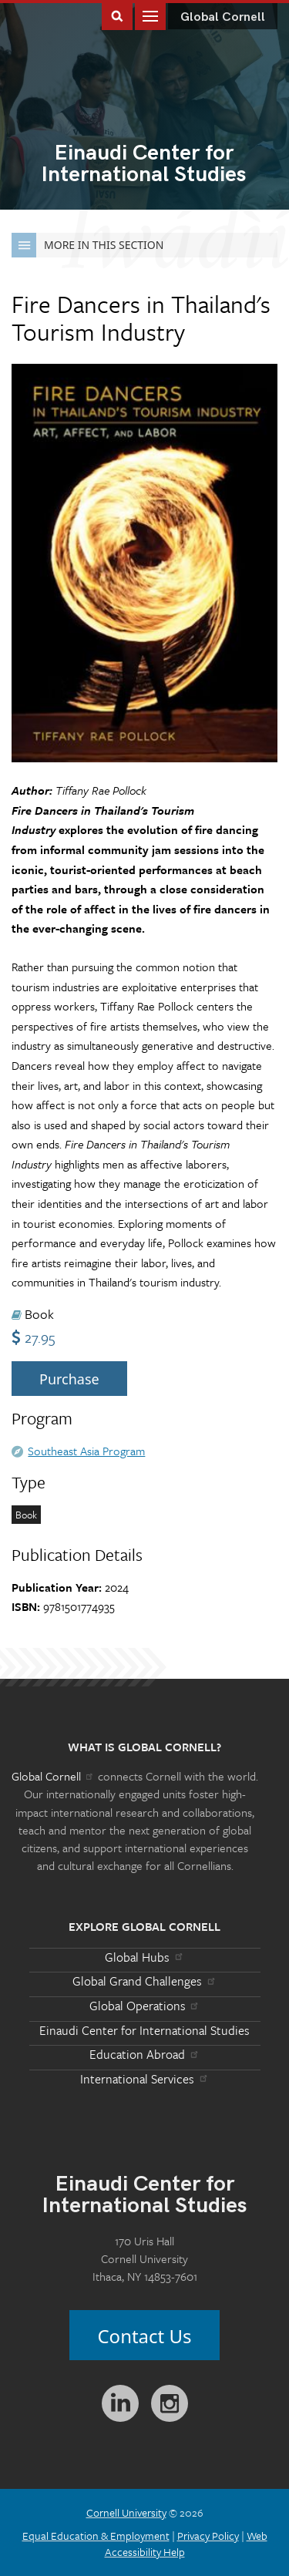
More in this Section (87, 245)
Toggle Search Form (117, 15)
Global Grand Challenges (144, 1981)
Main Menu (150, 15)
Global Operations (144, 2005)
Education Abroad (144, 2054)
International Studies (144, 165)
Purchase (69, 1379)
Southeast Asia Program (86, 1450)
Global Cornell (222, 17)
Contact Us (144, 2336)
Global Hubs (144, 1957)
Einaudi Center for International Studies (144, 2030)
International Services (144, 2079)
